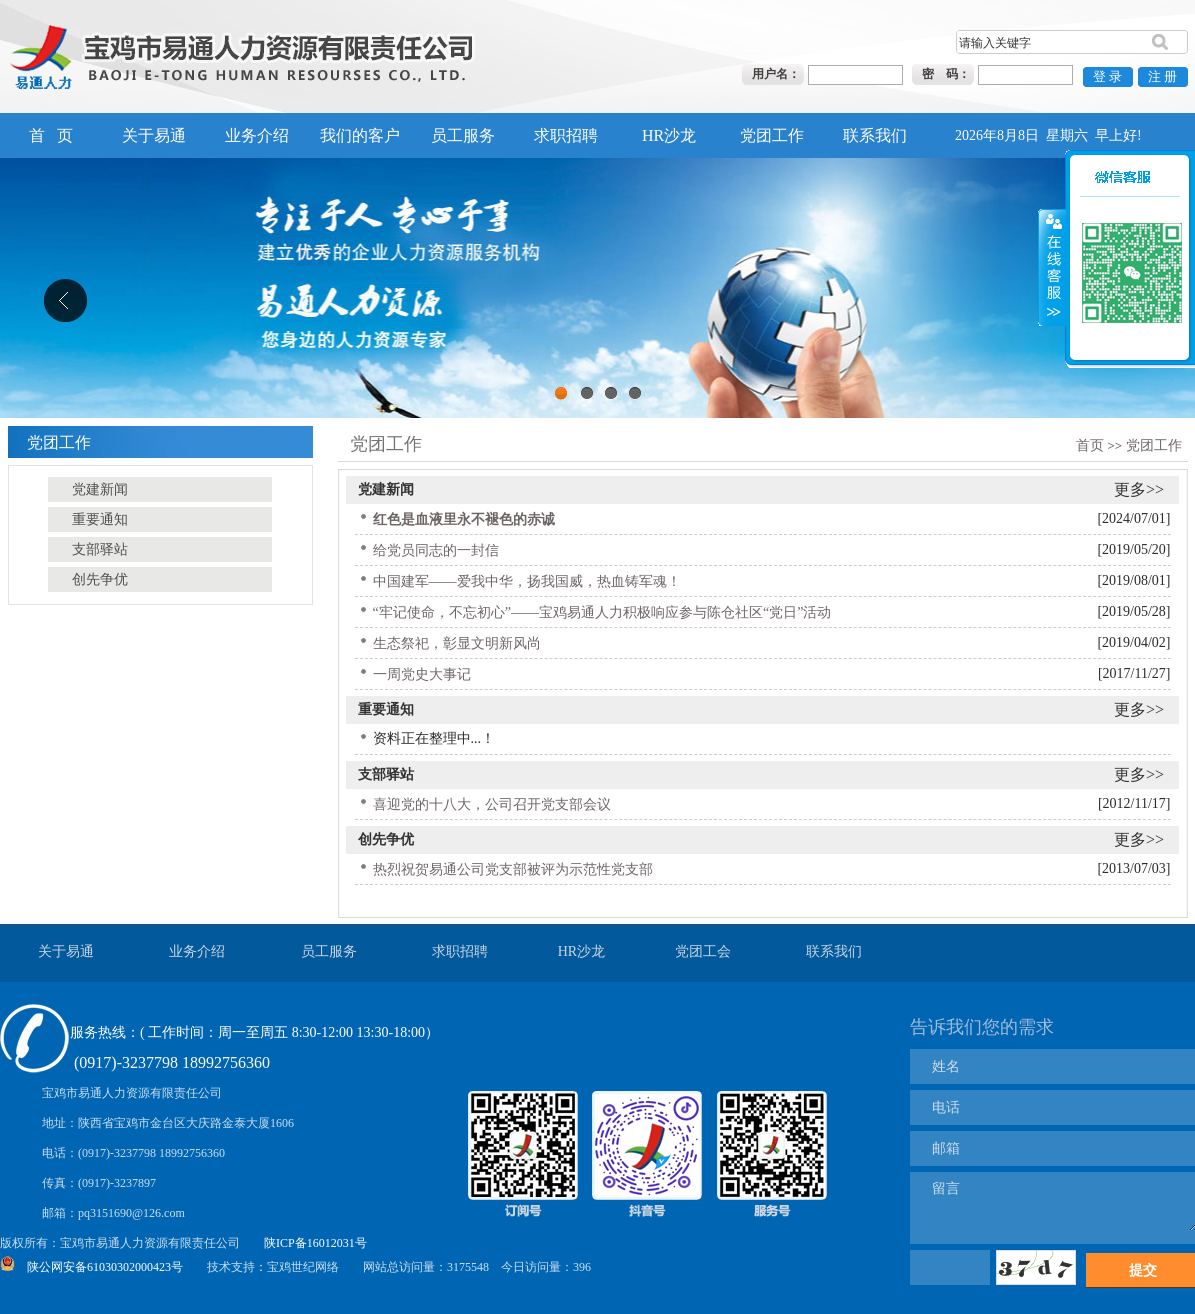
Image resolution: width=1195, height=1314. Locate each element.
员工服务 (463, 135)
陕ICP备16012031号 (315, 1243)
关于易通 (154, 135)
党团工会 (703, 951)
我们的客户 (360, 135)
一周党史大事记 (422, 674)
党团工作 (772, 135)
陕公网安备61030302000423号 (105, 1267)
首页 (1090, 445)
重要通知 (386, 709)
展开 (1052, 240)
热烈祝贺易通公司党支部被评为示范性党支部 (513, 869)
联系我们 (875, 135)
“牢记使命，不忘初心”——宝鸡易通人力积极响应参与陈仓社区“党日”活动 (602, 612)
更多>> (1139, 489)
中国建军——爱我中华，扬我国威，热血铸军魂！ (527, 581)
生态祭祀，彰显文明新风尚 (457, 643)
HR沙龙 (669, 135)
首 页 (51, 135)
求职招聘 (566, 135)
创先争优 (386, 839)
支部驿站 (386, 774)
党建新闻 (386, 489)
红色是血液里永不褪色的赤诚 (464, 519)
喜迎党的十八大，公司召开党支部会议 (492, 804)
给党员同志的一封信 (436, 550)
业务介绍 (257, 135)
